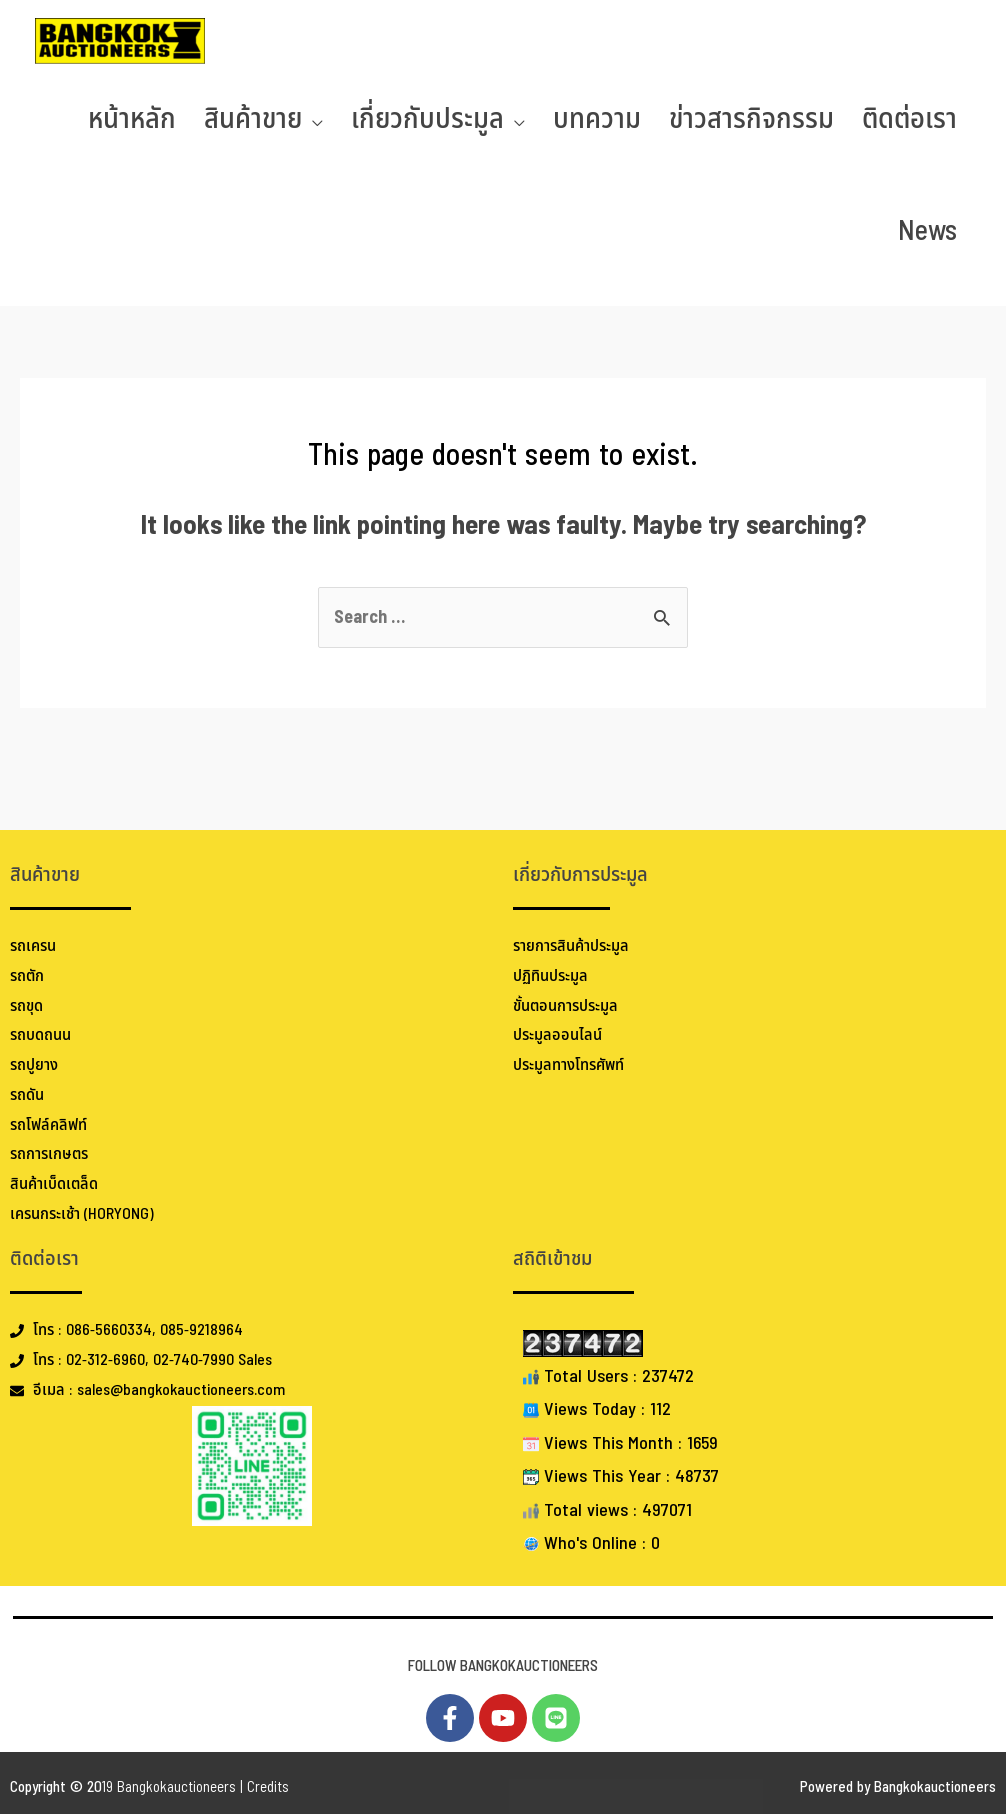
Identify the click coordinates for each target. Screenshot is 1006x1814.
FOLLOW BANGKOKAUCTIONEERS (503, 1666)
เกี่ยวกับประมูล (427, 119)
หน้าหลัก (132, 119)
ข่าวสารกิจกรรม (751, 119)
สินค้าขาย (253, 119)
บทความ (597, 119)
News (927, 231)
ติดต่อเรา (909, 119)
